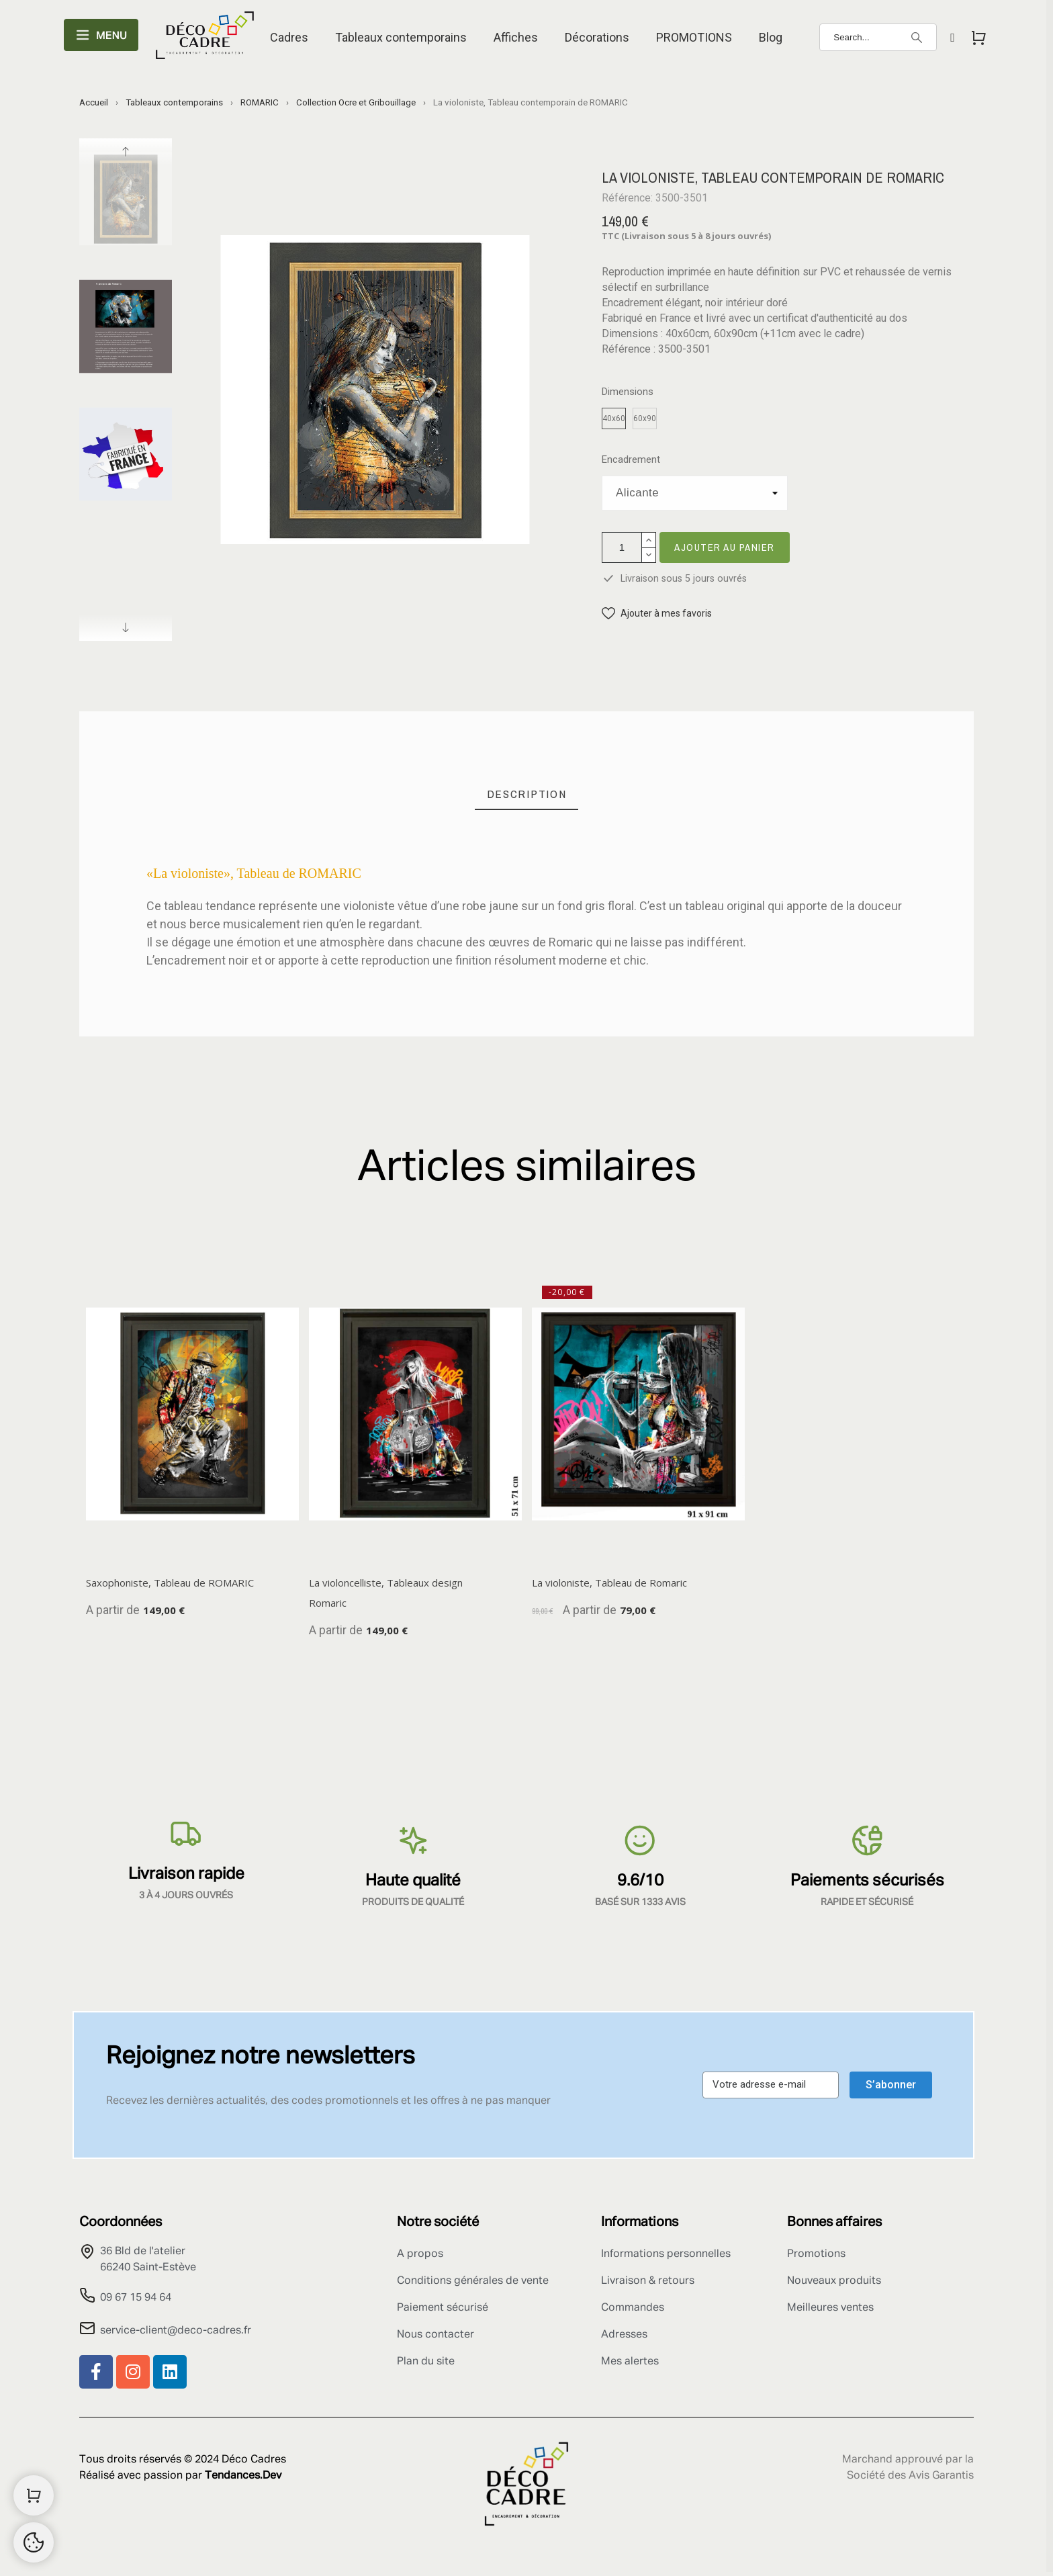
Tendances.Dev (243, 2476)
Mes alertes (630, 2361)
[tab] (527, 794)
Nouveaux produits (834, 2281)
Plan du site (426, 2361)
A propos (420, 2254)
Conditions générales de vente (473, 2281)
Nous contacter (435, 2334)
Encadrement (631, 460)
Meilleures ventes (830, 2308)
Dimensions (627, 392)
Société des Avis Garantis (910, 2476)
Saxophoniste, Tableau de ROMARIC (170, 1582)
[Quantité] (622, 547)
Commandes (632, 2308)
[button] (657, 614)
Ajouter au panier (724, 547)
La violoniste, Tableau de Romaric (609, 1582)
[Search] (878, 37)
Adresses (624, 2334)
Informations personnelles (666, 2254)
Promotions (816, 2254)
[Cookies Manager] (33, 2542)
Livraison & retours (647, 2281)
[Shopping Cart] (33, 2495)
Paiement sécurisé (442, 2308)
